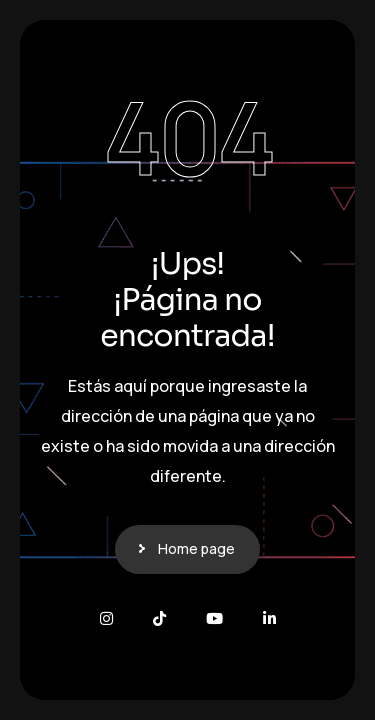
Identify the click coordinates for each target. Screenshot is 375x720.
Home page (196, 548)
